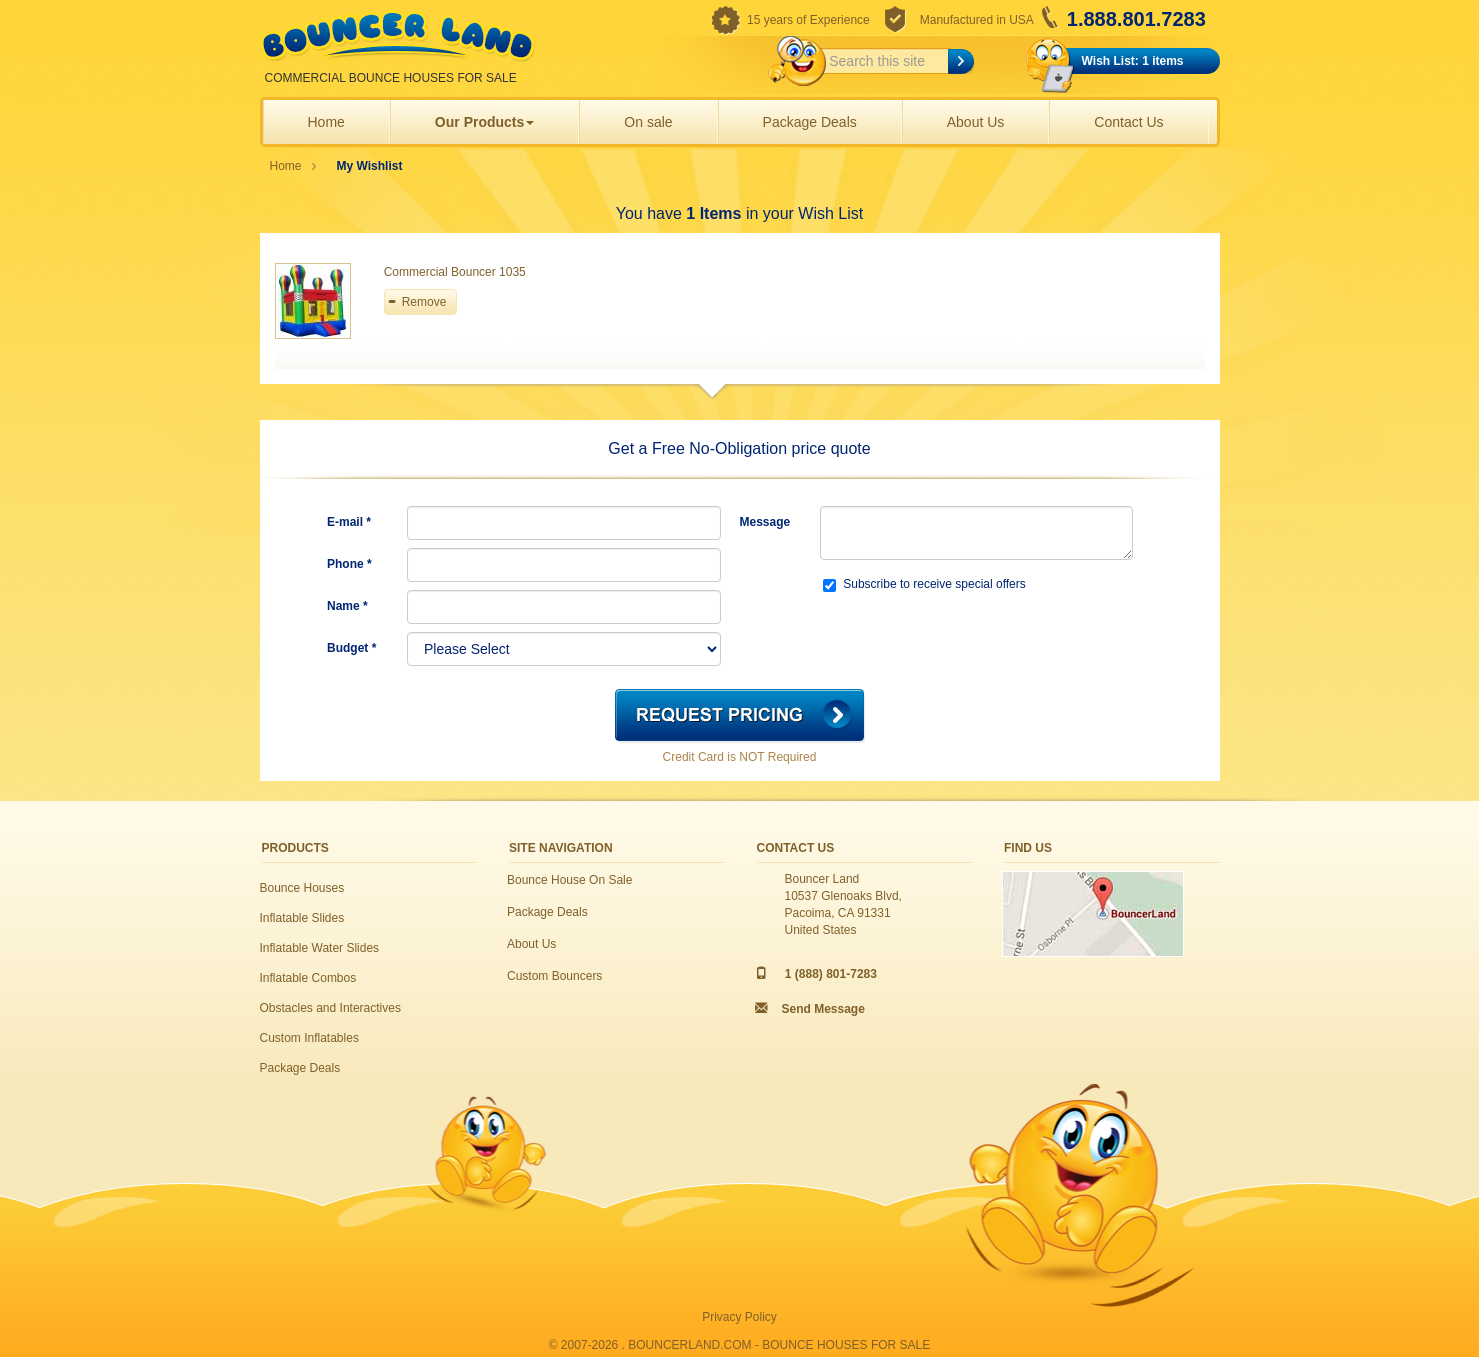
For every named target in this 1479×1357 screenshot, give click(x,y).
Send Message (823, 1009)
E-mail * (349, 522)
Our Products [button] (484, 122)
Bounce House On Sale (569, 880)
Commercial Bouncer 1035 (455, 272)
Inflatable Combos (308, 978)
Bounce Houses (302, 888)
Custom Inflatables (309, 1038)
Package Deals (810, 122)
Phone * (349, 564)
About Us (976, 122)
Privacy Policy (739, 1317)
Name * (347, 606)
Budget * (351, 648)
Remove (424, 302)
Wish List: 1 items (1133, 61)
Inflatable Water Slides (320, 948)
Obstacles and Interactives (330, 1008)
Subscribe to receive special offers (924, 584)
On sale (648, 122)
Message (765, 522)
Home (326, 122)
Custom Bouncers (554, 976)
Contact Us (1128, 122)
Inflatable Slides (302, 918)
